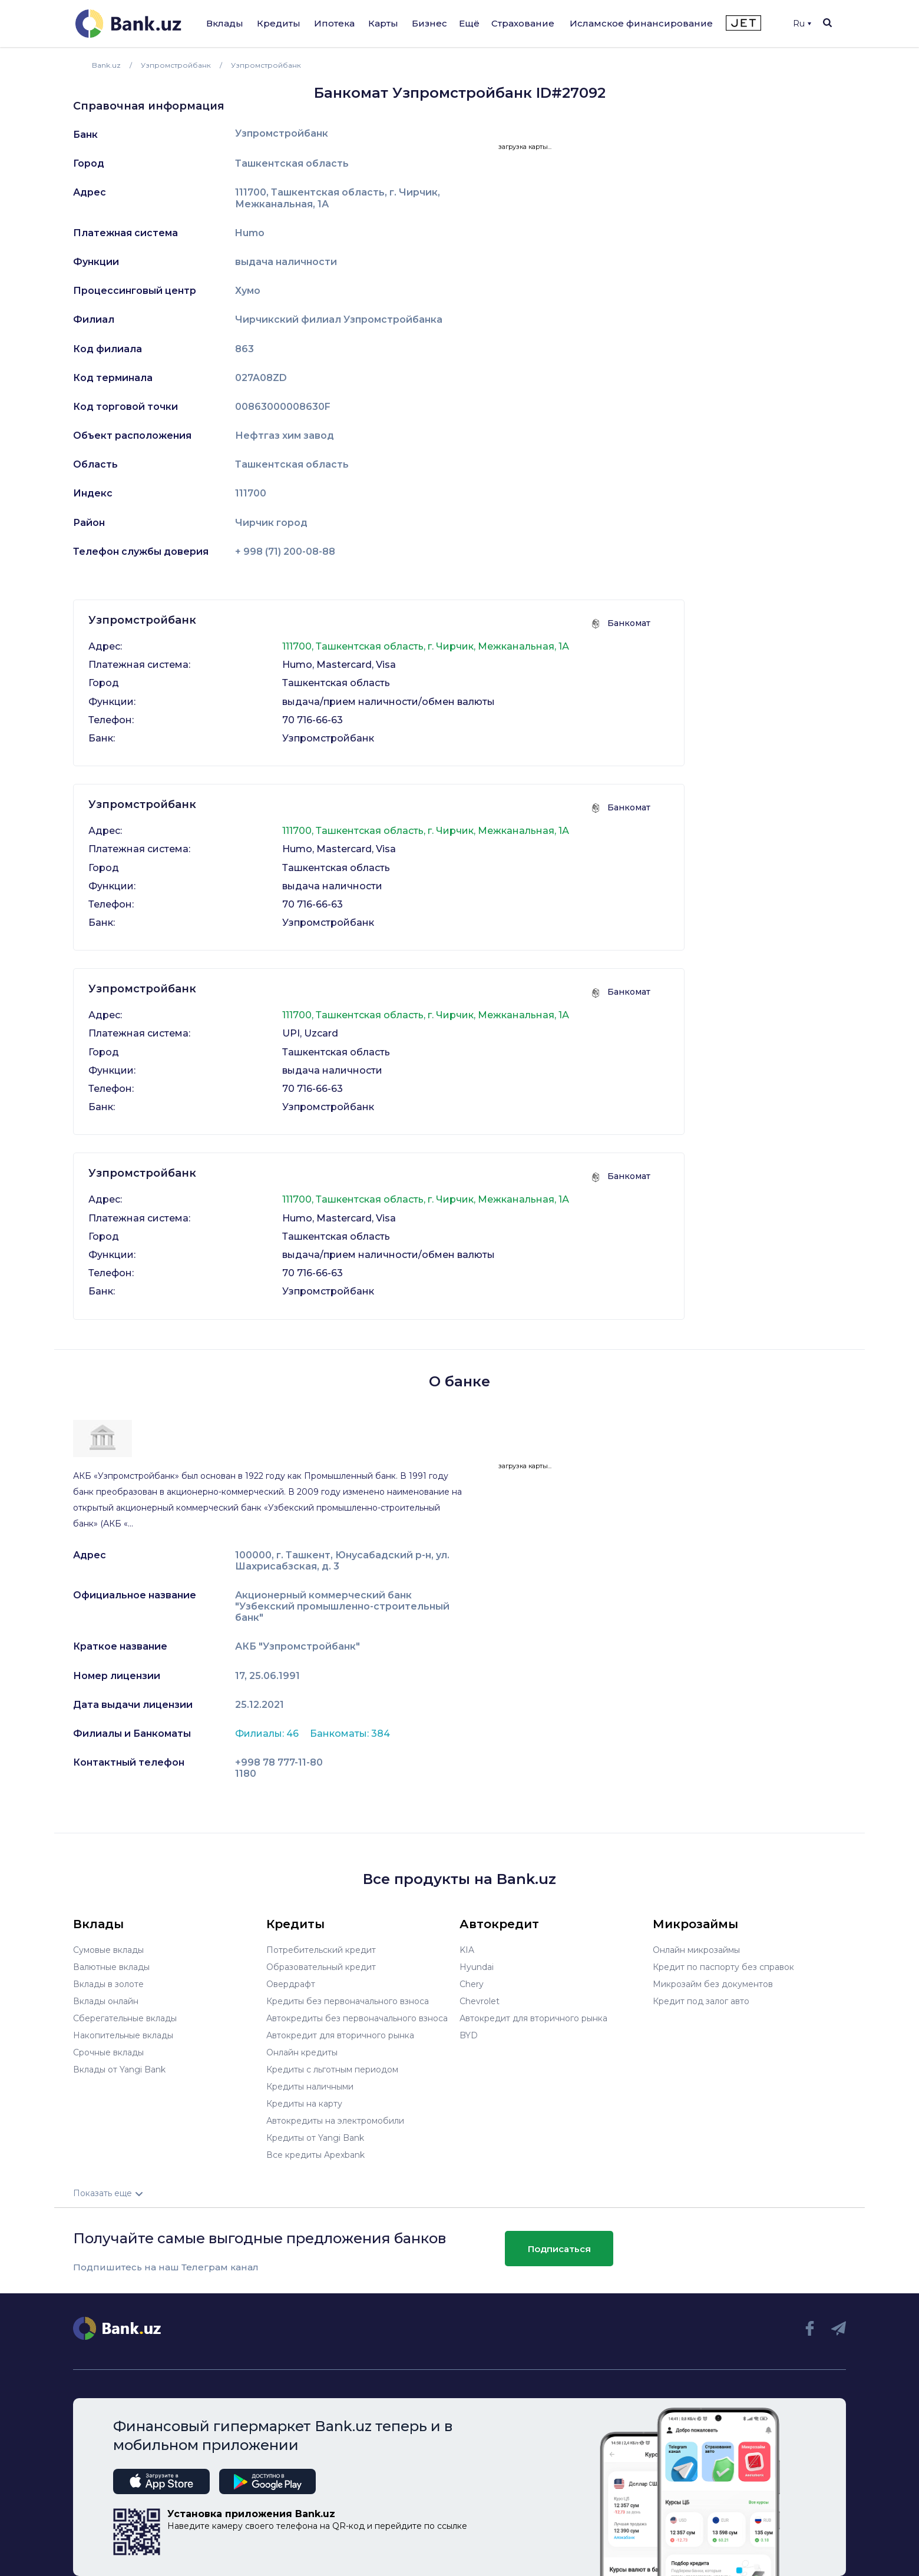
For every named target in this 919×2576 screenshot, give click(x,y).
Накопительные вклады (123, 2035)
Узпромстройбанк (281, 133)
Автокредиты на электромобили (335, 2120)
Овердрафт (290, 1984)
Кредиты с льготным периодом (332, 2069)
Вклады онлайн (105, 2001)
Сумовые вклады (108, 1950)
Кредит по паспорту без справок (723, 1967)
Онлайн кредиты (302, 2052)
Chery (472, 1984)
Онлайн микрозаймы (696, 1950)
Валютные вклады (111, 1967)
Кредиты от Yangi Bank (315, 2138)
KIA (467, 1950)
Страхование (522, 23)
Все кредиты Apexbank (315, 2155)
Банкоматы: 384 (350, 1733)
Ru (802, 23)
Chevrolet (480, 2001)
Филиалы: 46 (268, 1733)
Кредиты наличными (309, 2086)
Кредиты (278, 23)
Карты (383, 23)
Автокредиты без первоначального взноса (357, 2018)
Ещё (469, 23)
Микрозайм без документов (713, 1984)
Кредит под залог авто (701, 2001)
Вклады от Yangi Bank (119, 2069)
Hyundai (477, 1967)
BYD (469, 2035)
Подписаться (559, 2248)
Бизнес (429, 23)
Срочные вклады (108, 2052)
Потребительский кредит (321, 1950)
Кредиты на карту (304, 2103)
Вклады (224, 23)
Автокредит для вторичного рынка (340, 2035)
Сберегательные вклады (125, 2018)
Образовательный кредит (321, 1967)
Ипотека (334, 23)
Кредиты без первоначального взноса (347, 2001)
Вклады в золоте (108, 1984)
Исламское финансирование (641, 23)
